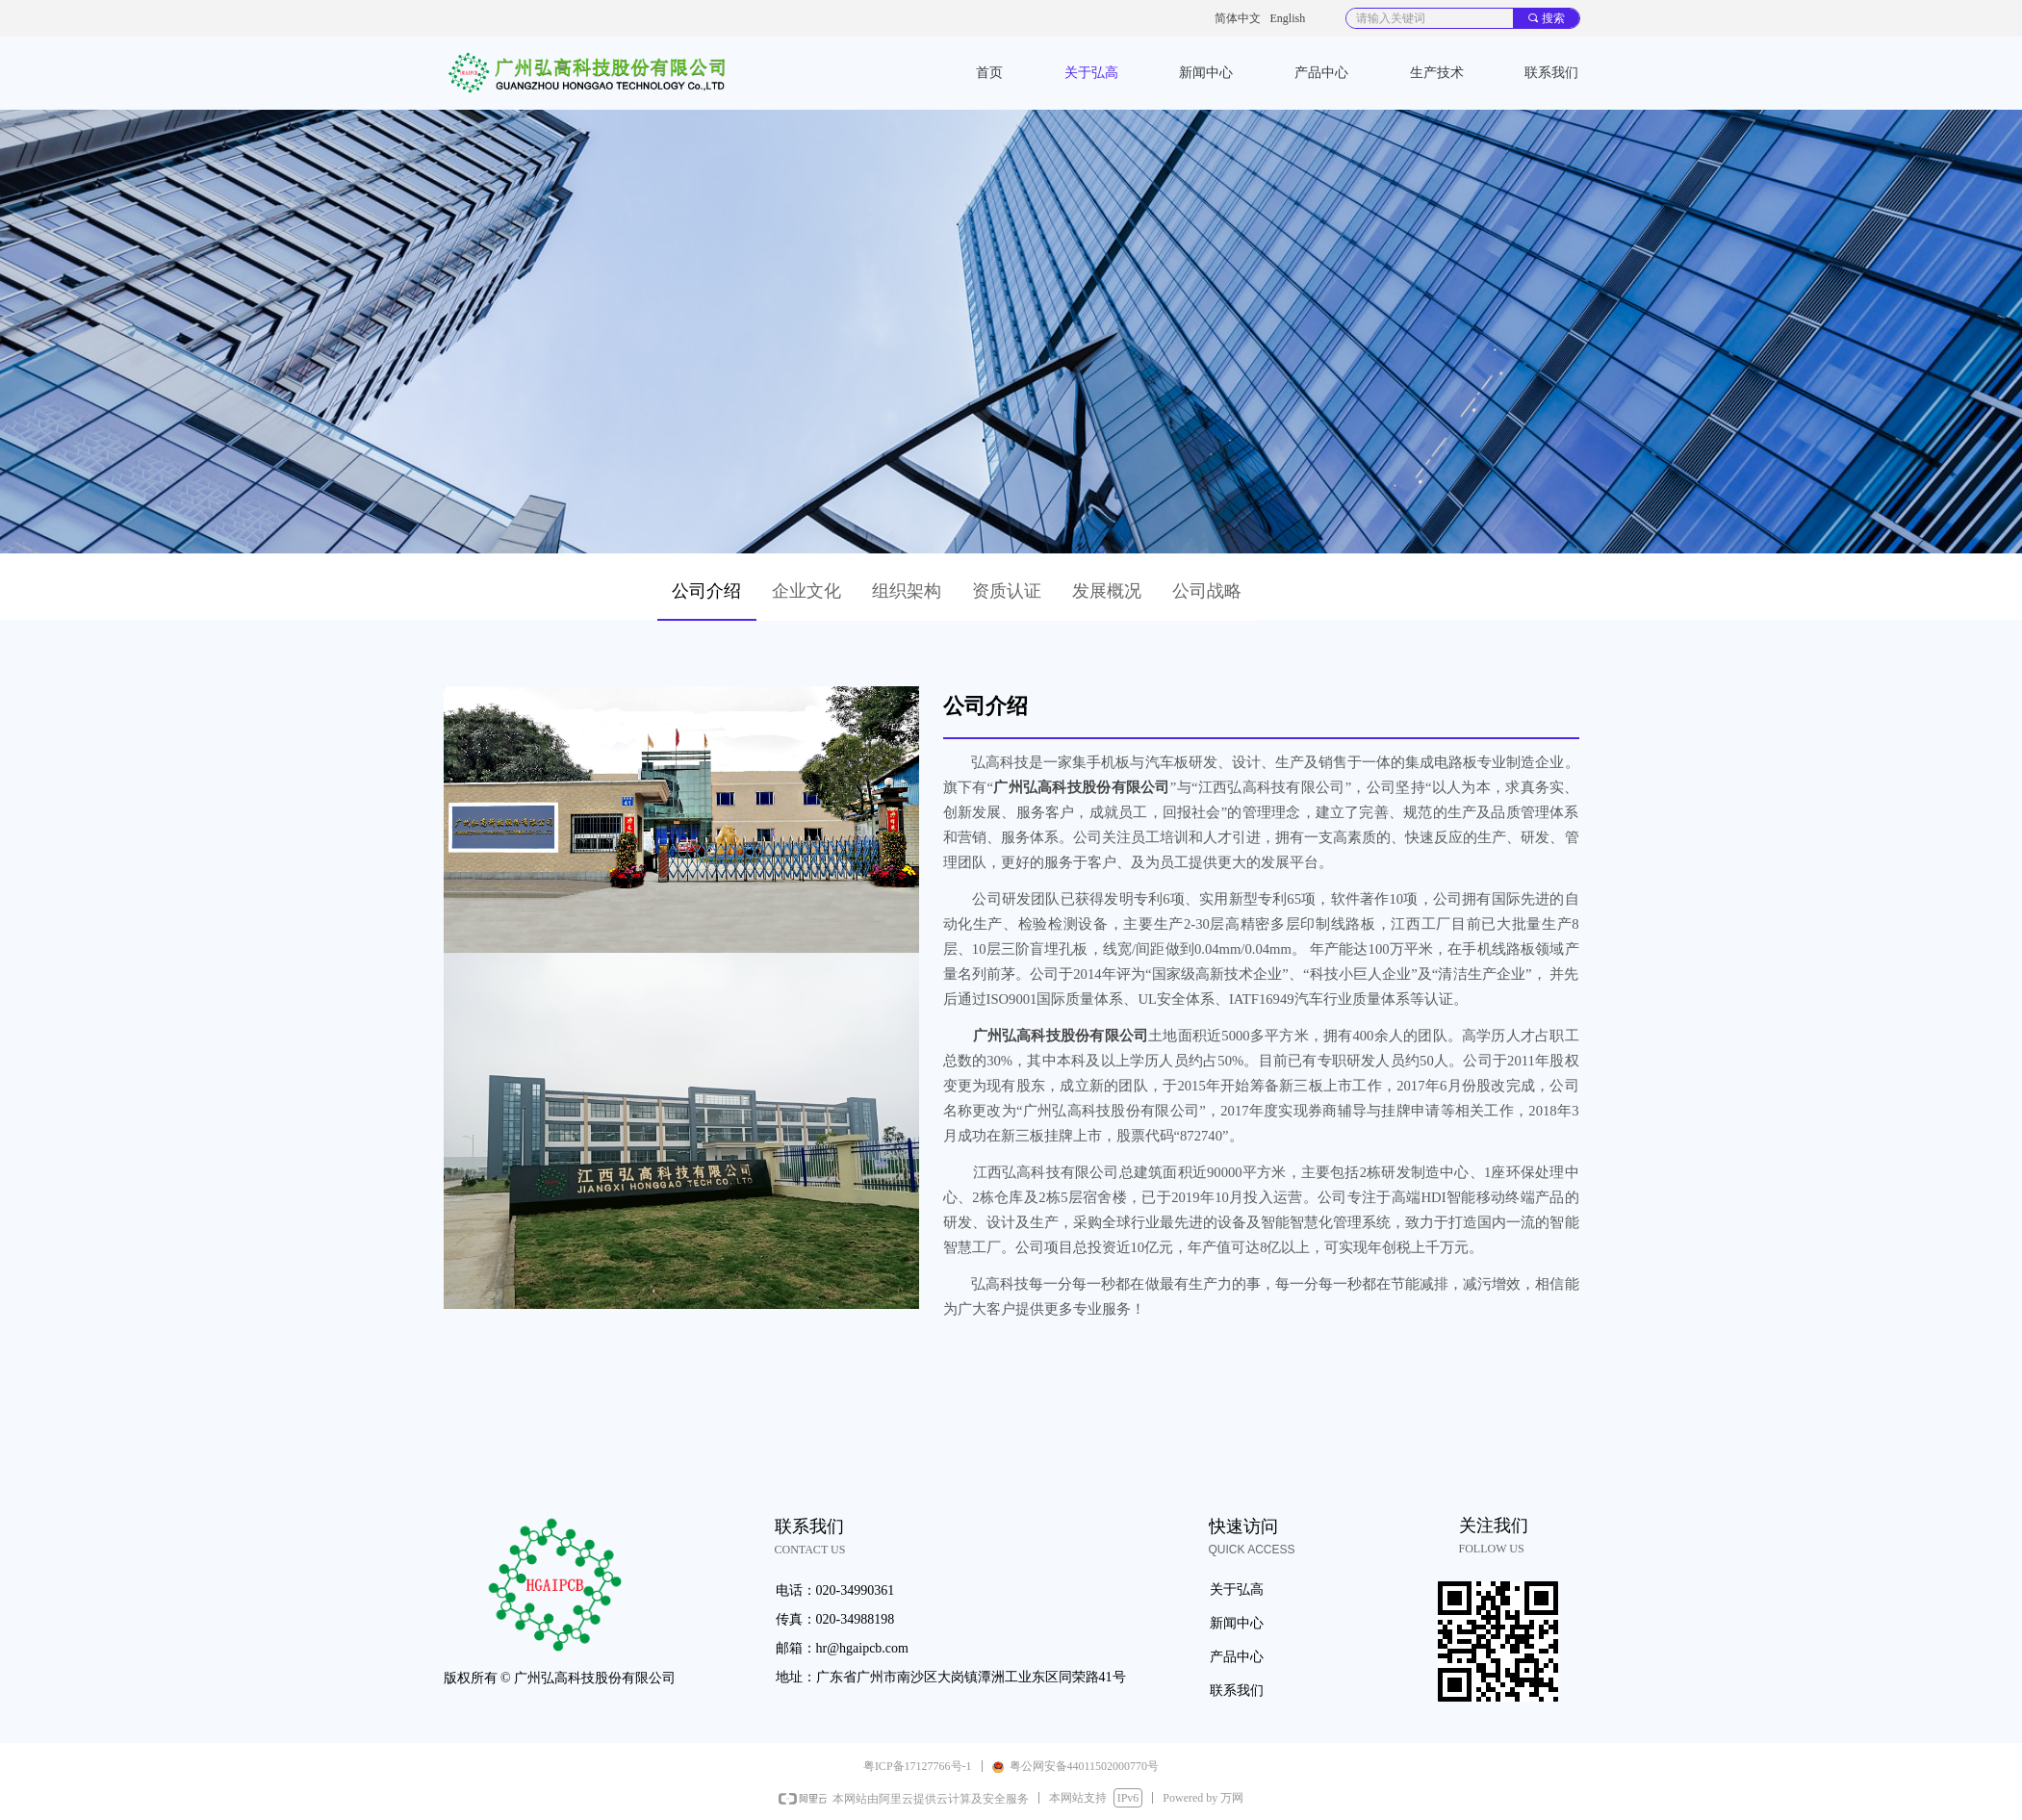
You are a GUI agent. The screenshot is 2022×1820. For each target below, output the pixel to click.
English (1288, 18)
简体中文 (1238, 18)
